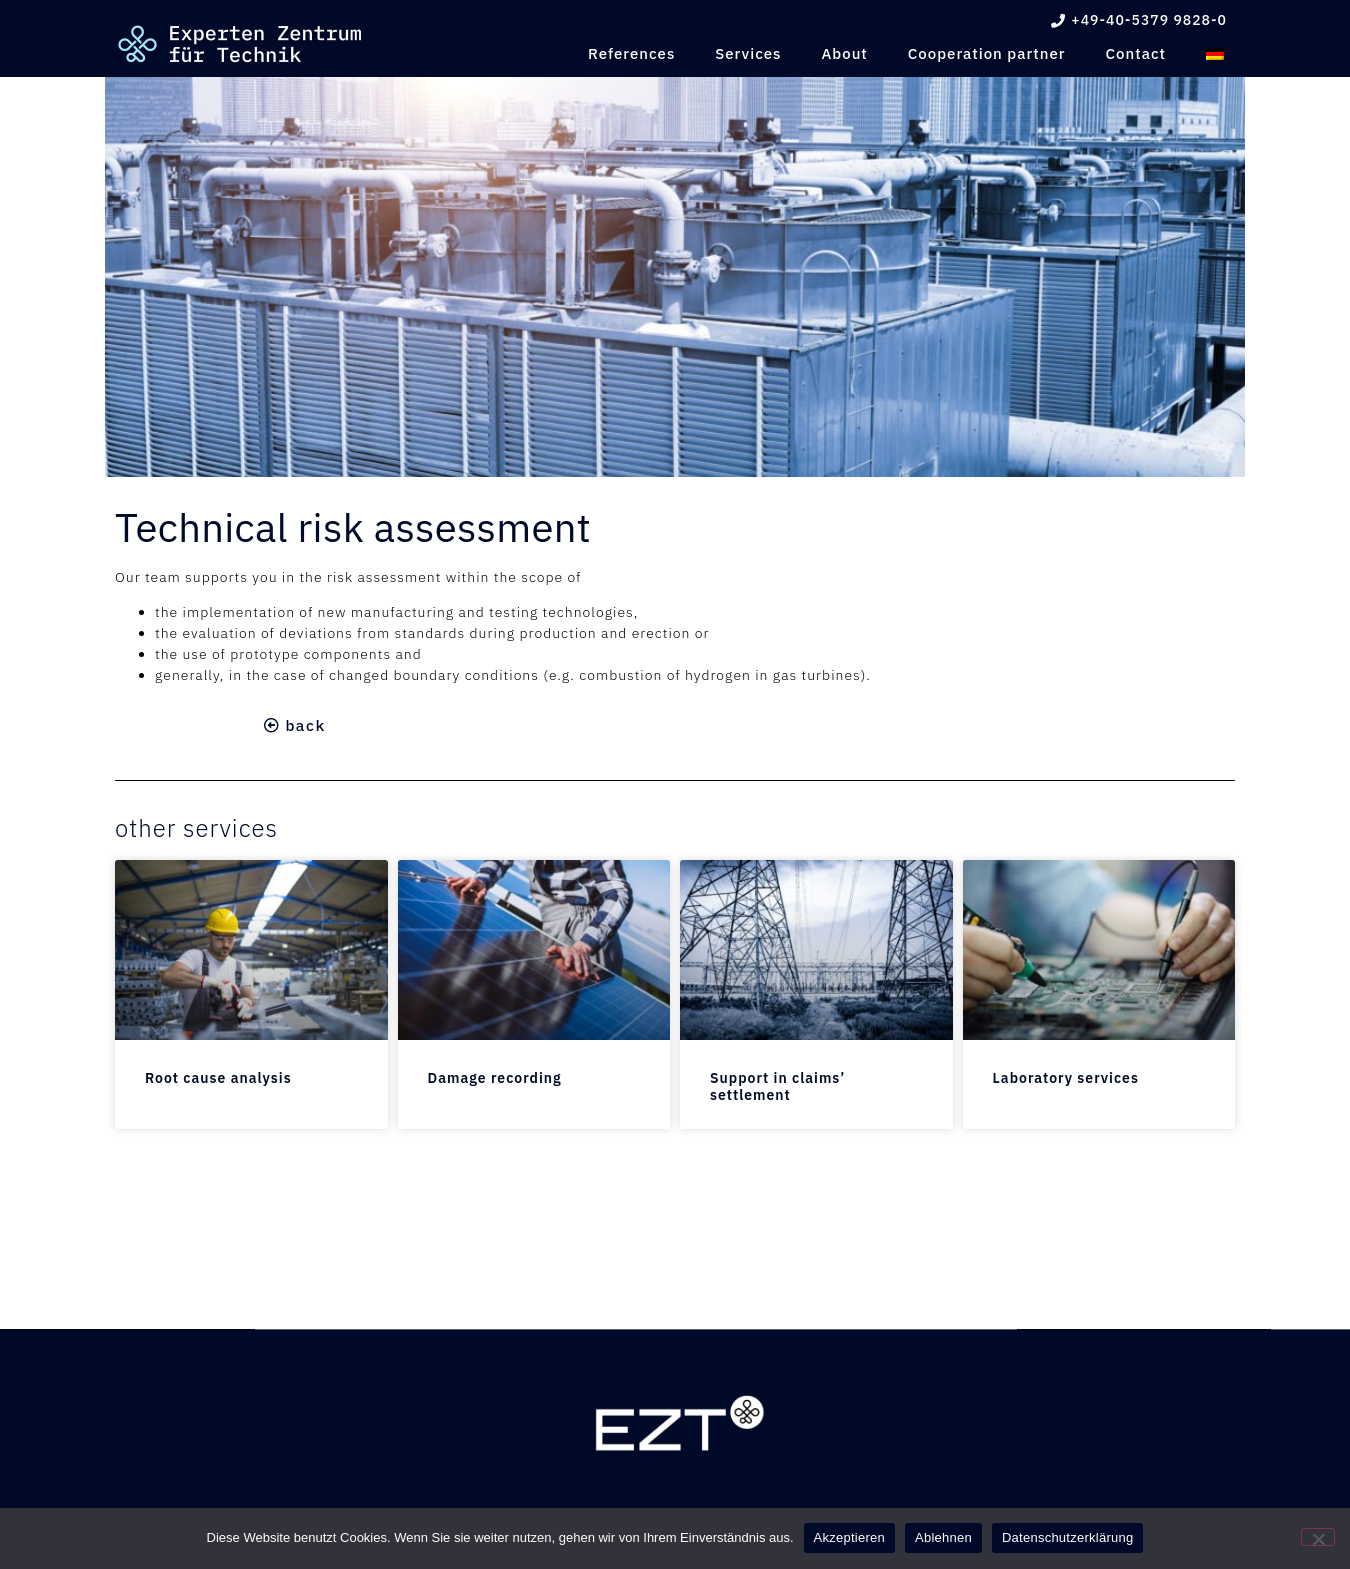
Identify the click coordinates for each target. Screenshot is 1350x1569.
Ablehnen (943, 1537)
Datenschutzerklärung (1067, 1537)
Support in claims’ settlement (777, 1086)
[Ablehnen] (1318, 1537)
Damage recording (495, 1078)
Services (748, 53)
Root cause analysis (218, 1078)
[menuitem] (1215, 54)
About (844, 53)
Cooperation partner (987, 53)
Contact (1136, 53)
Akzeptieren (849, 1537)
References (631, 53)
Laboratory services (1066, 1078)
